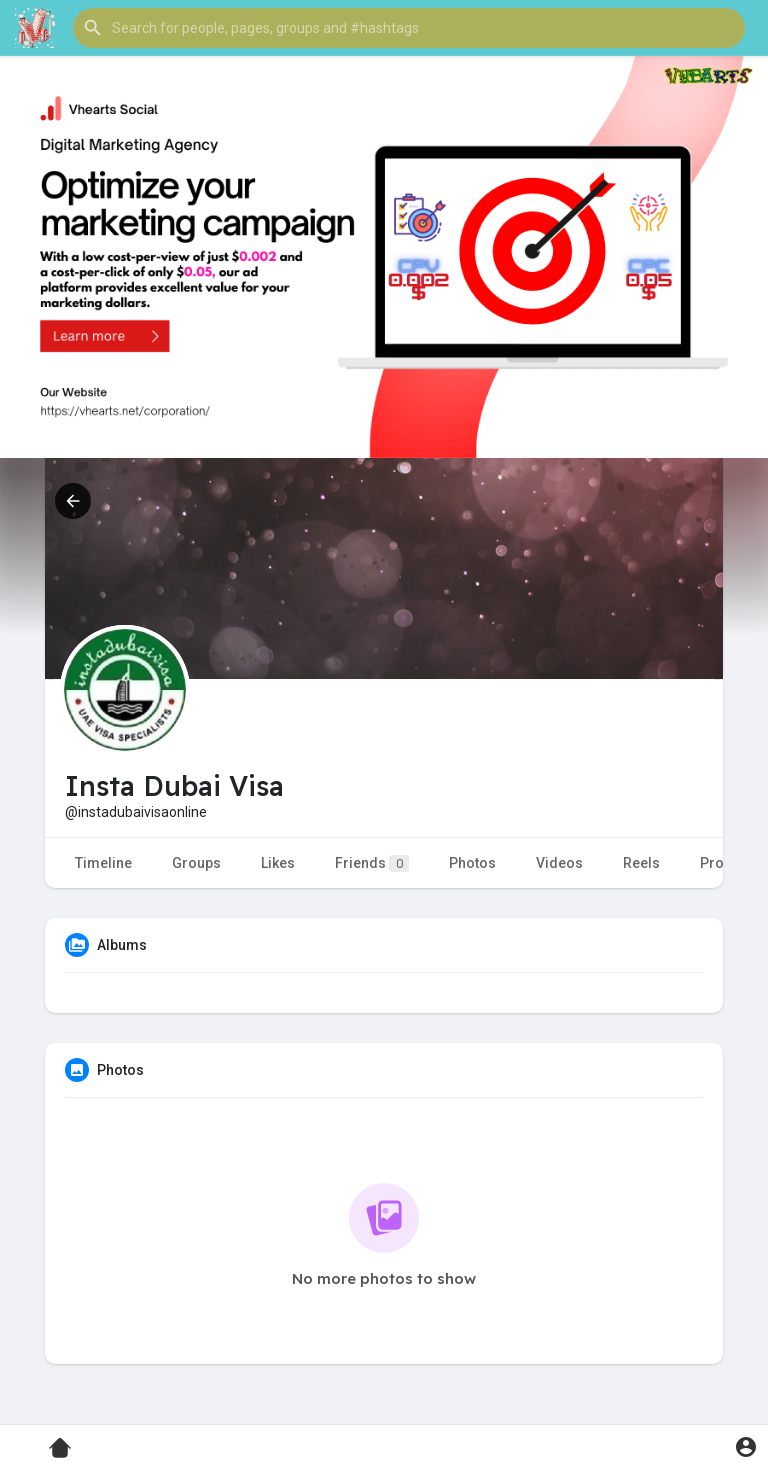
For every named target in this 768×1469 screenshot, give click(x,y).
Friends (372, 863)
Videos (559, 863)
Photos (472, 863)
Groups (196, 863)
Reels (641, 863)
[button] (409, 28)
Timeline (103, 863)
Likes (278, 863)
